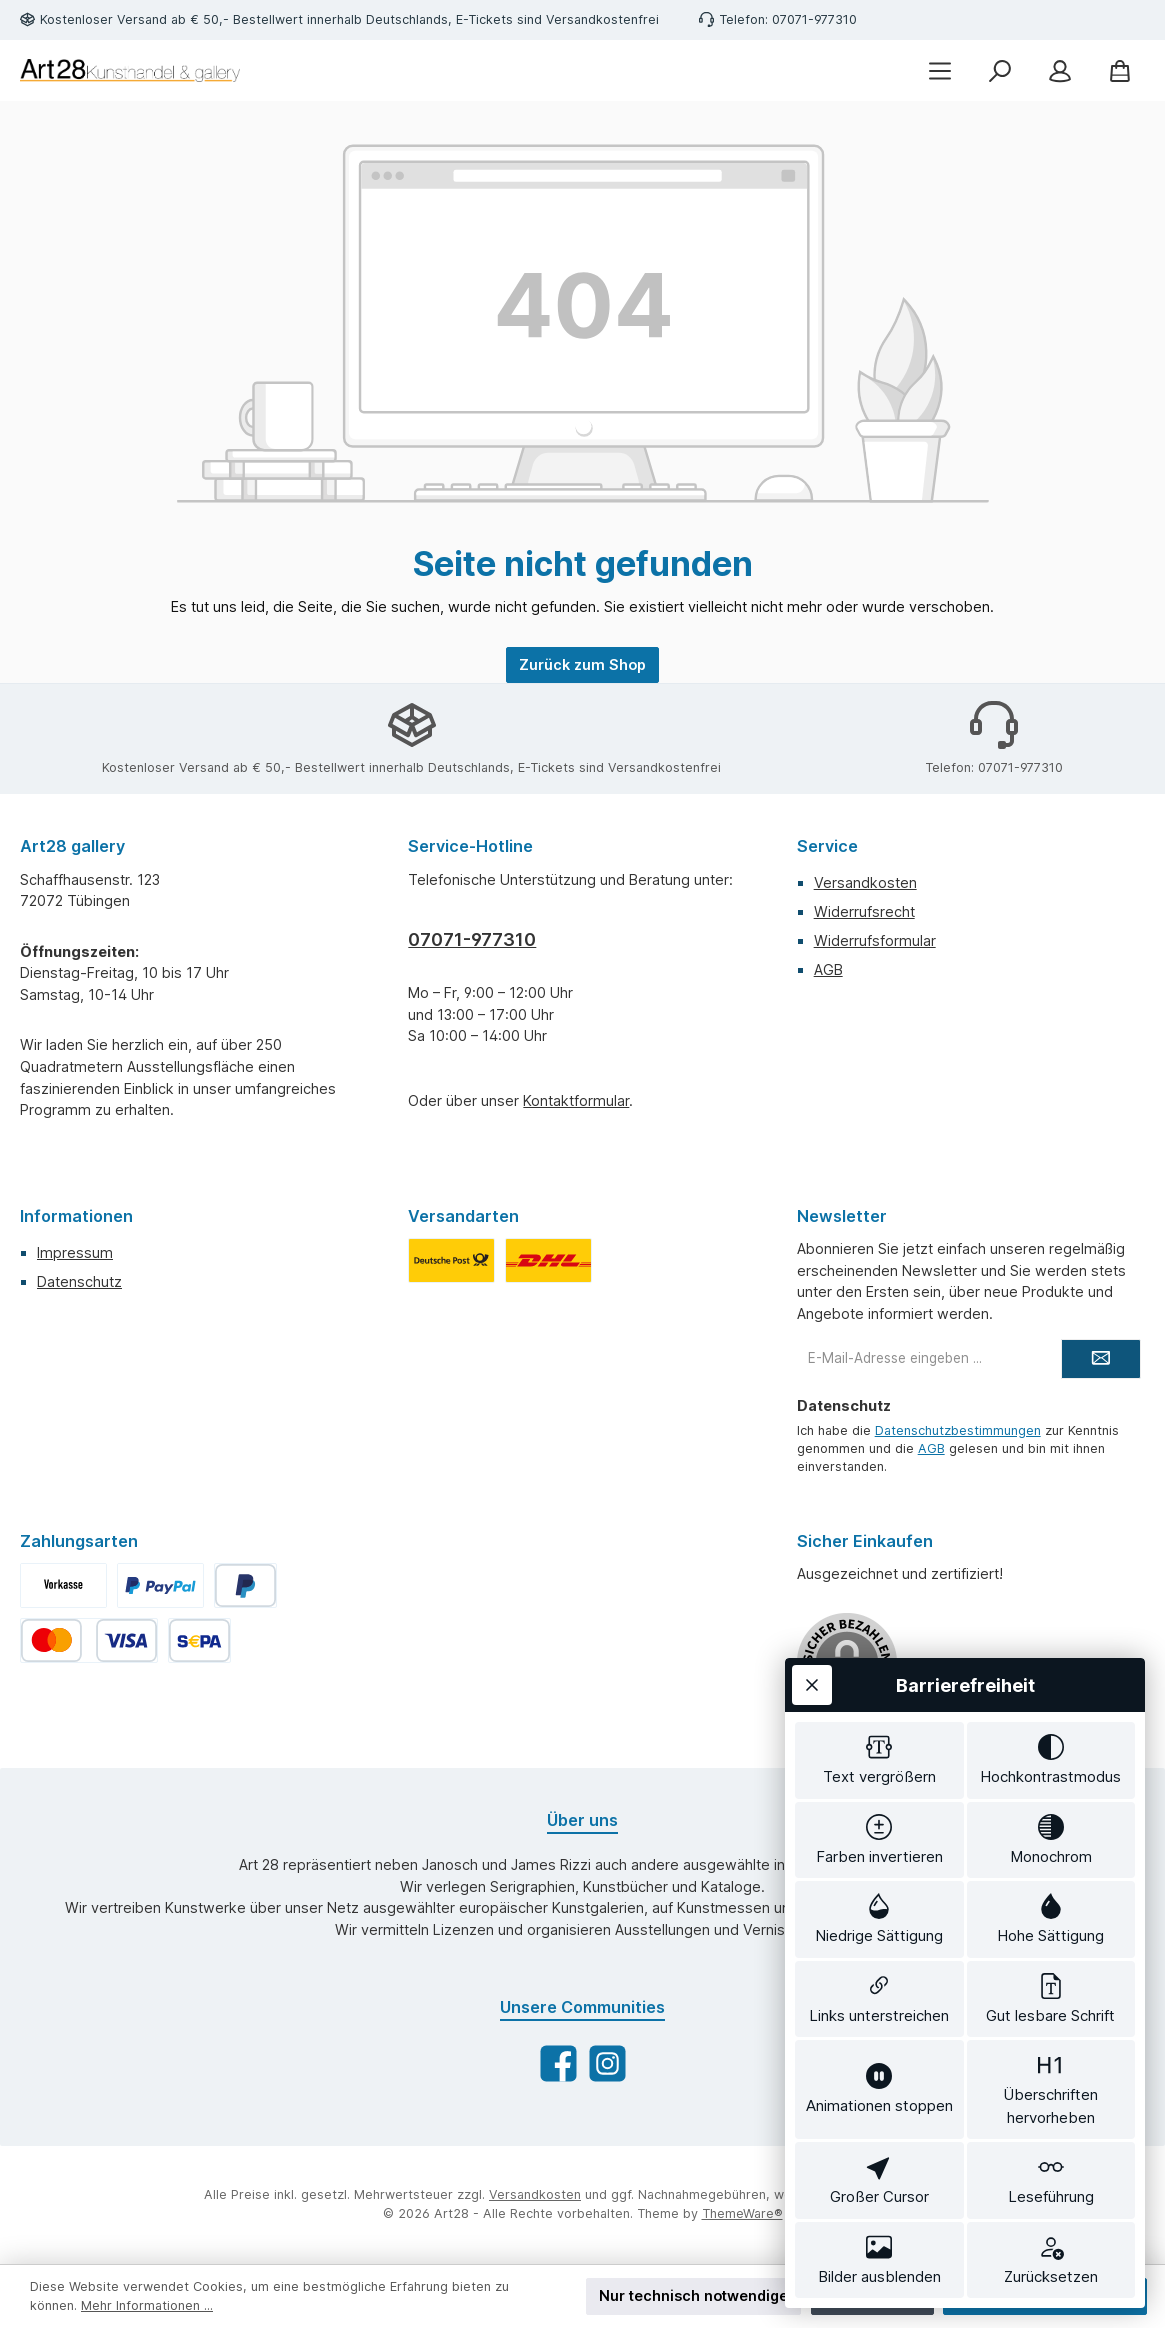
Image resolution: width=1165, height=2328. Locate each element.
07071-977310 (472, 939)
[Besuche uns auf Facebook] (558, 2063)
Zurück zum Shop (582, 664)
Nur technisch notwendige (693, 2295)
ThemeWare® (742, 2213)
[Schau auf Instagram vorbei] (607, 2063)
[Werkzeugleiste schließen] (812, 1685)
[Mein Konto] (1060, 70)
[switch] (879, 1760)
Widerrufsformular (875, 940)
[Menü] (940, 70)
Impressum (75, 1252)
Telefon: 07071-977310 (788, 19)
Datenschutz (79, 1281)
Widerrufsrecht (864, 911)
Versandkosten (865, 882)
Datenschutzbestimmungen (958, 1430)
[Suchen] (1000, 70)
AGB (828, 969)
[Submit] (1101, 1359)
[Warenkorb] (1120, 70)
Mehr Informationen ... (147, 2305)
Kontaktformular (576, 1100)
